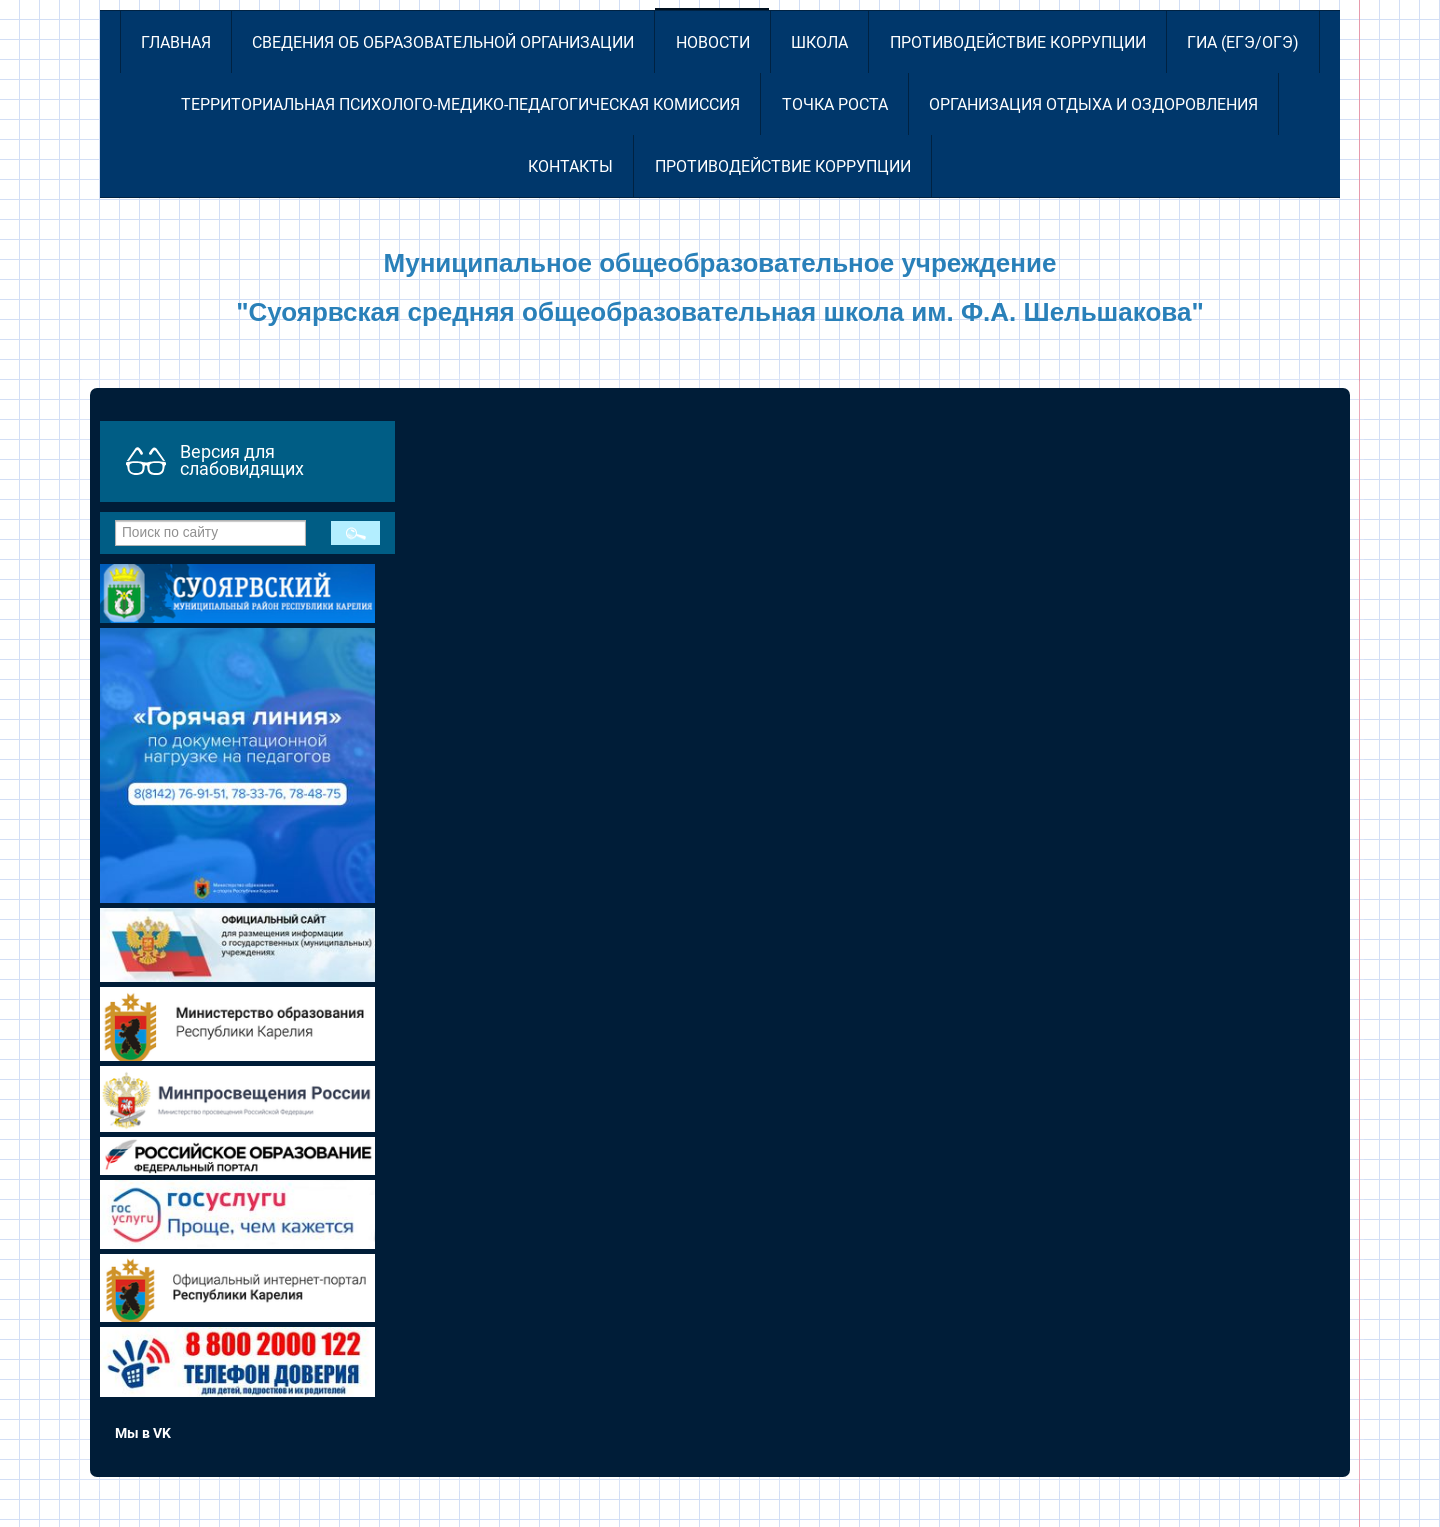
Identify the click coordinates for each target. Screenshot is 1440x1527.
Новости (713, 42)
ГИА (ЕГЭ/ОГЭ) (1243, 42)
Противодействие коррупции (1018, 42)
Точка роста (835, 104)
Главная (176, 42)
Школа (819, 42)
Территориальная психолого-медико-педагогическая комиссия (460, 104)
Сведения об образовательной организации (443, 42)
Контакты (570, 166)
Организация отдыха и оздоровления (1093, 104)
